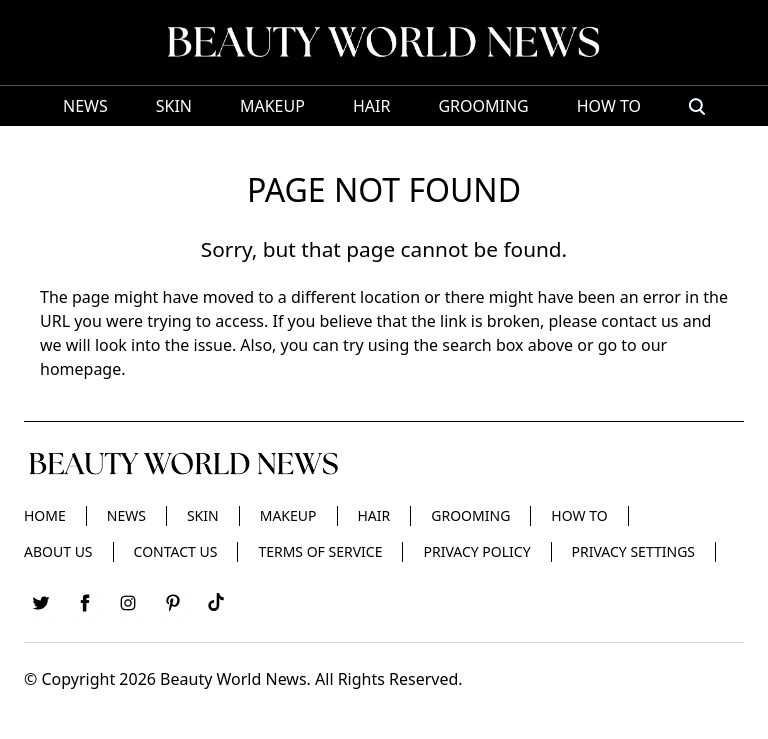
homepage (80, 369)
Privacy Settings (633, 551)
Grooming (483, 106)
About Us (58, 551)
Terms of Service (320, 551)
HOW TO (609, 106)
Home (45, 515)
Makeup (272, 106)
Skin (174, 106)
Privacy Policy (476, 551)
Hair (371, 106)
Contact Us (176, 551)
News (85, 106)
